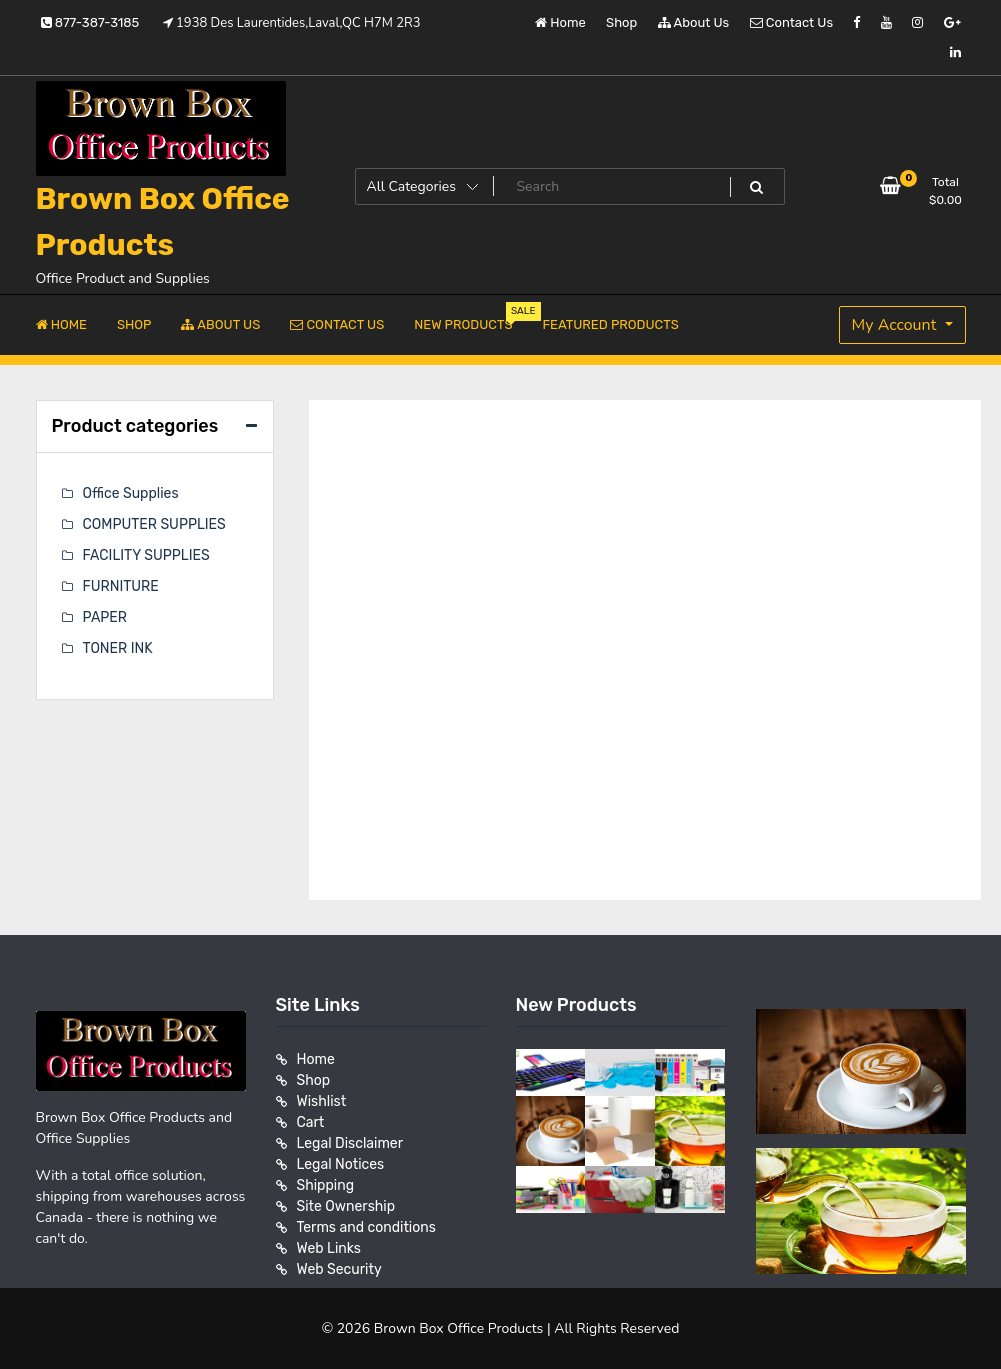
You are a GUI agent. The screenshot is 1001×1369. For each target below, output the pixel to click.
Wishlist (322, 1101)
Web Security (339, 1269)
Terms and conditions (366, 1227)
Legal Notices (341, 1164)
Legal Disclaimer (350, 1143)
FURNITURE (121, 586)
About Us (694, 22)
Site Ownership (346, 1206)
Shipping (326, 1185)
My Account (896, 325)
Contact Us (791, 22)
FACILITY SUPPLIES (146, 555)
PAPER (105, 617)
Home (560, 22)
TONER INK (118, 648)
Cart (311, 1122)
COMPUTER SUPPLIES (154, 524)
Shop (621, 22)
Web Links (329, 1248)
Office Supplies (131, 493)
